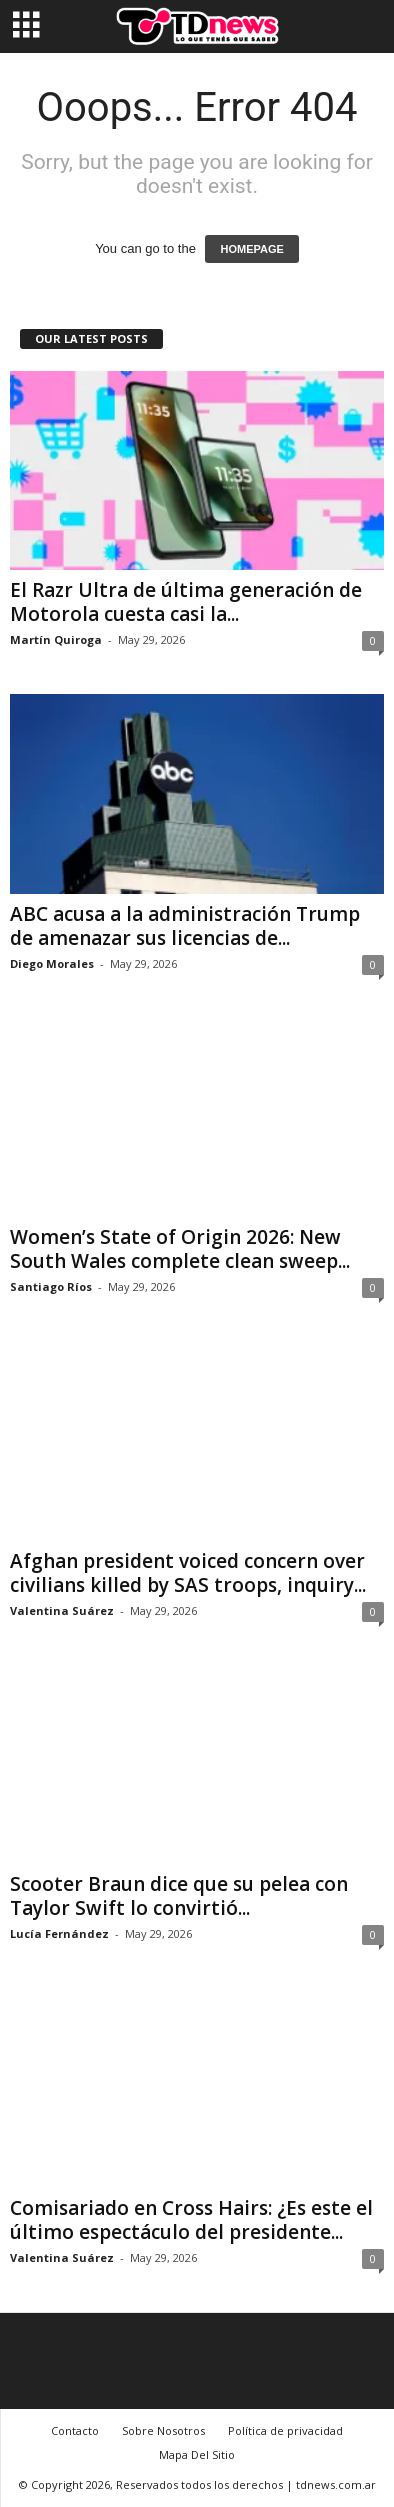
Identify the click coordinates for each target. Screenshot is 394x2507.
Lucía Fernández (59, 1933)
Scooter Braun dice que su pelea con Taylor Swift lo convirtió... (179, 1896)
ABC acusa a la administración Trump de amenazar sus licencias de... (185, 926)
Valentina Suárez (62, 1610)
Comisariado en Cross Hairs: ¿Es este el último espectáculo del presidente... (191, 2220)
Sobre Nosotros (163, 2430)
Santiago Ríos (51, 1286)
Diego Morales (52, 963)
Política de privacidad (285, 2430)
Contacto (75, 2430)
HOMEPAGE (251, 249)
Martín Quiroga (56, 639)
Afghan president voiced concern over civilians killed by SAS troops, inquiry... (188, 1573)
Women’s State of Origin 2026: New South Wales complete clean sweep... (180, 1249)
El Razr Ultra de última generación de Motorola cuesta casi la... (186, 602)
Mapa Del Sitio (197, 2454)
